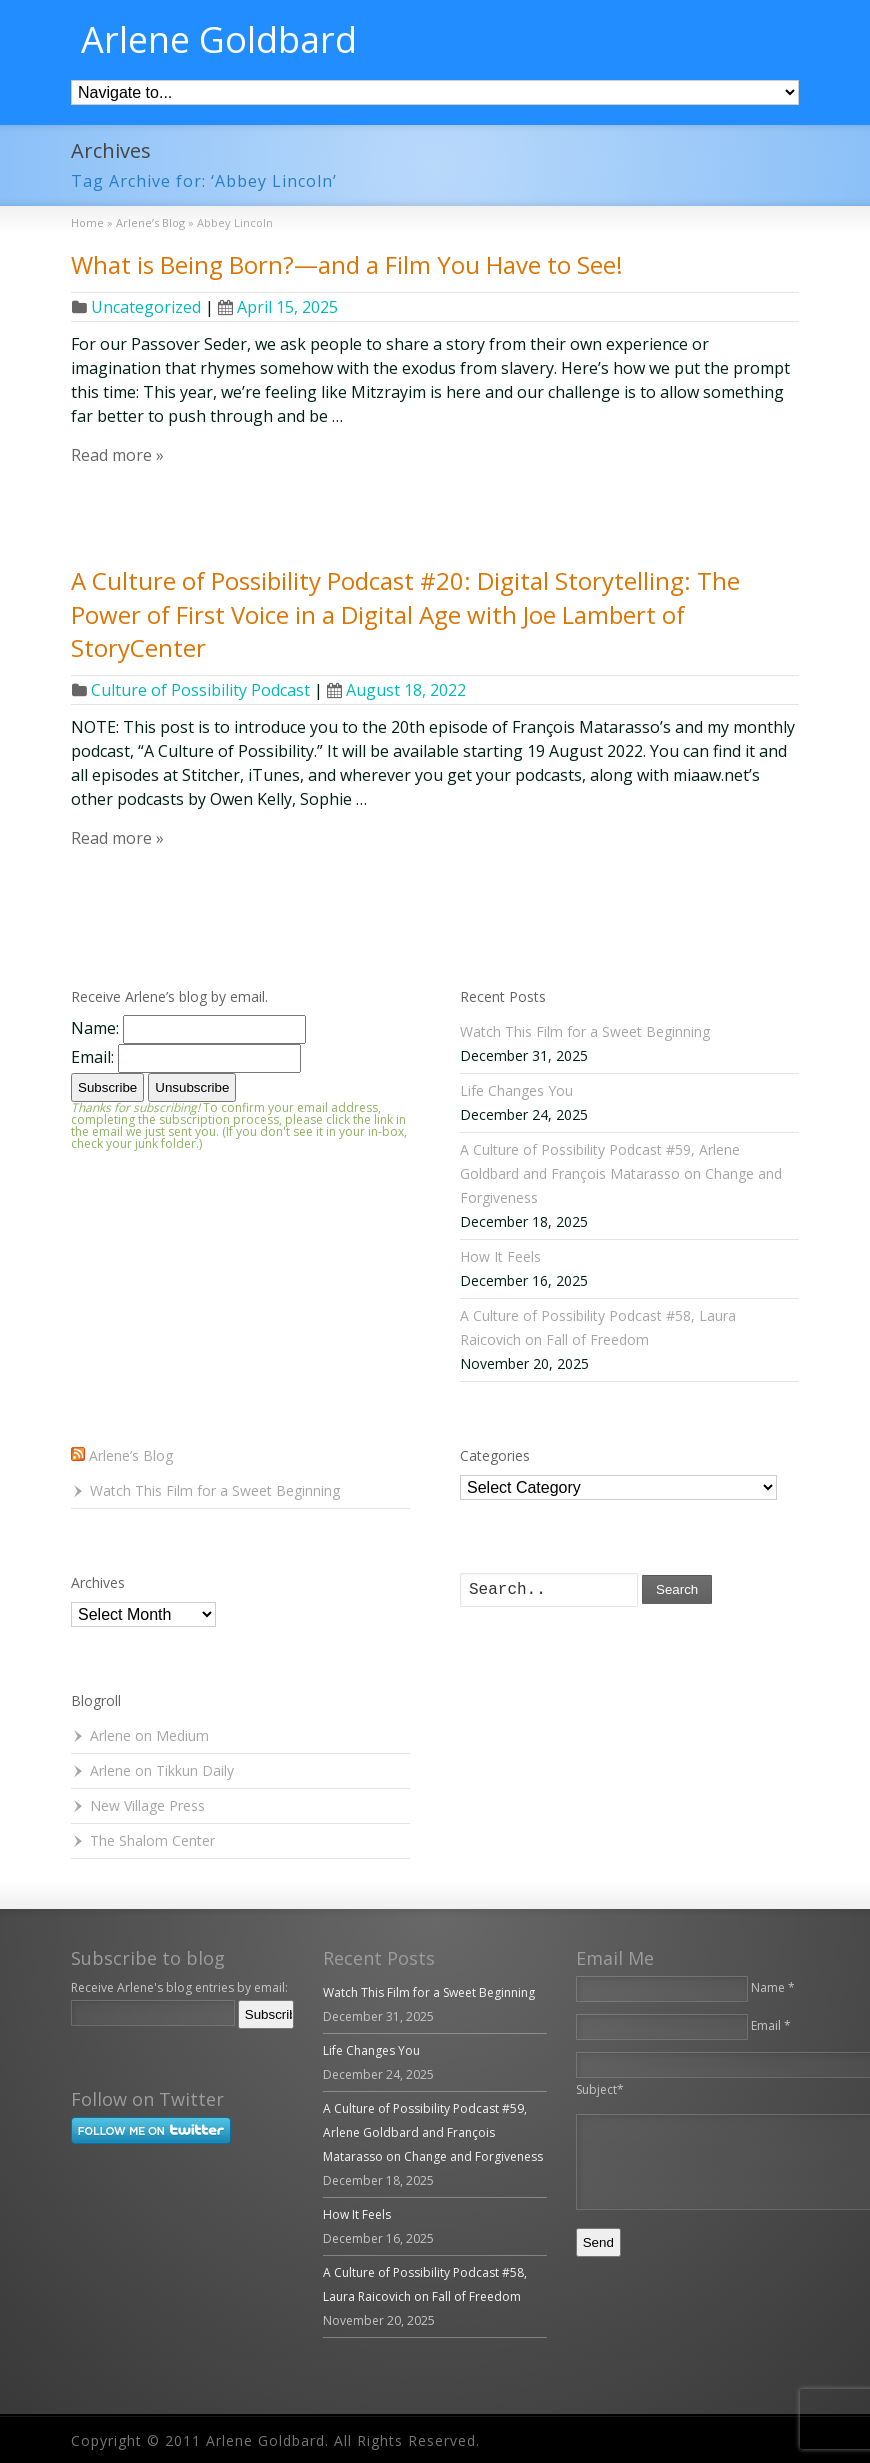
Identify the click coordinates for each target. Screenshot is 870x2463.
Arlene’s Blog (131, 1455)
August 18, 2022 (396, 690)
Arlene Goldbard (219, 40)
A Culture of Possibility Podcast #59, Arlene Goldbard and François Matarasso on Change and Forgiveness (621, 1173)
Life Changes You (516, 1090)
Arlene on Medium (149, 1735)
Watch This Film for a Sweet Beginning (585, 1031)
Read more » (117, 455)
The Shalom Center (152, 1840)
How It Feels (500, 1256)
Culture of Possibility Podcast (200, 690)
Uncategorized (146, 307)
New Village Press (147, 1805)
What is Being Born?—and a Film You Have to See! (347, 264)
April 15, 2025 (278, 307)
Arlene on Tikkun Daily (162, 1770)
